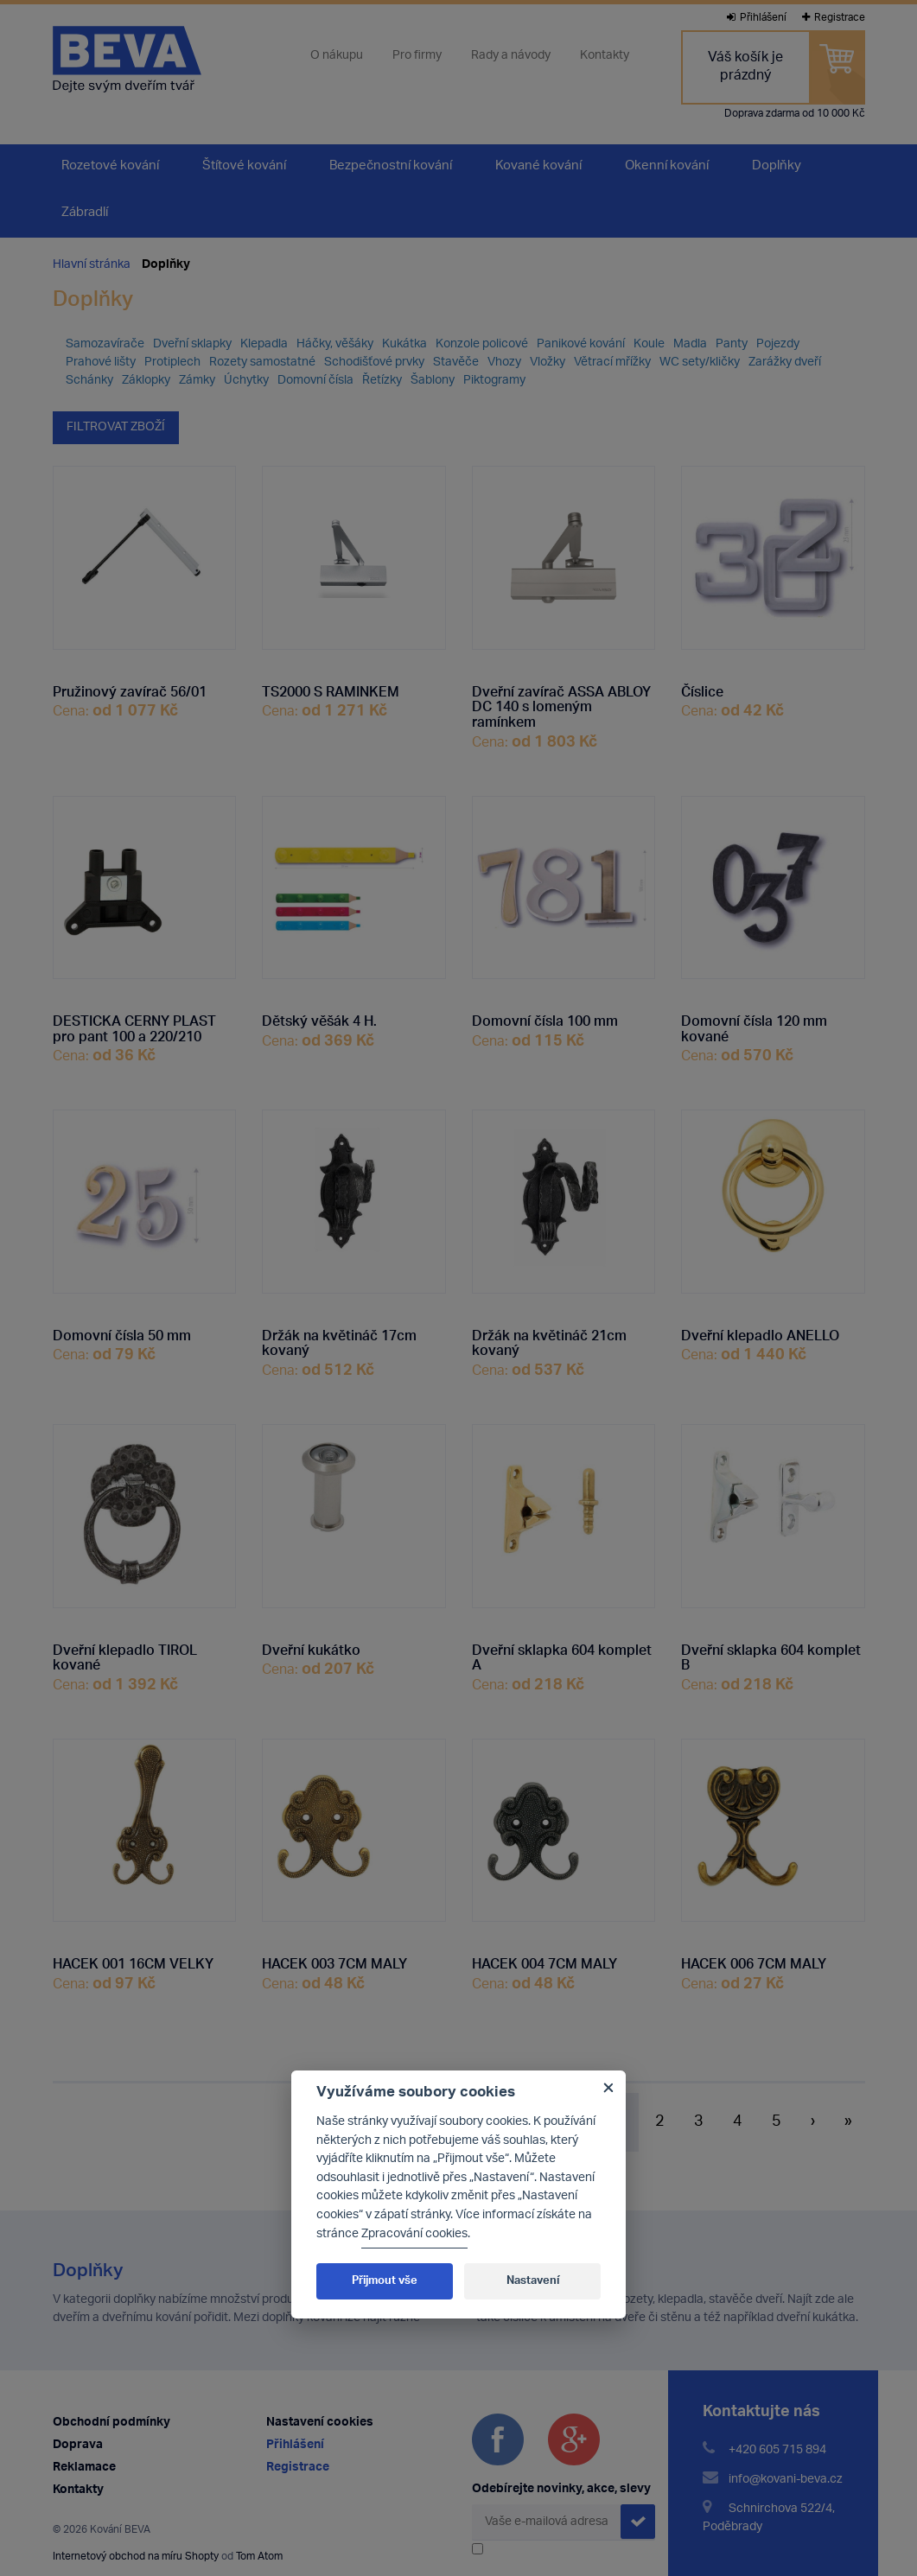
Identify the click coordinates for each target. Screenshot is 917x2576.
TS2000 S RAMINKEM (330, 688)
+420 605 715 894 (777, 2450)
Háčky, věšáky (334, 344)
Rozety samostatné (262, 362)
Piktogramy (494, 380)
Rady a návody (511, 56)
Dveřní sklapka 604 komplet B (771, 1653)
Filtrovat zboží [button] (116, 427)
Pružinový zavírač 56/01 (130, 688)
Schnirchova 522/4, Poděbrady (769, 2518)
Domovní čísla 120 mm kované (754, 1024)
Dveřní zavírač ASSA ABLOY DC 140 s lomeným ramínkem (561, 703)
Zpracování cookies (414, 2234)
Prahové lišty (101, 362)
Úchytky (246, 380)
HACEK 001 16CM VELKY (133, 1960)
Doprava (78, 2445)
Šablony (433, 380)
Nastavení (532, 2280)
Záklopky (146, 380)
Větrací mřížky (612, 362)
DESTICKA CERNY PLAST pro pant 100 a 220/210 (134, 1024)
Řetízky (382, 380)
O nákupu (336, 56)
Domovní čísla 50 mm (122, 1331)
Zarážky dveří (784, 362)
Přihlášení (756, 17)
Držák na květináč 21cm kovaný (549, 1339)
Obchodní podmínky (111, 2422)
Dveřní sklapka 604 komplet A (562, 1653)
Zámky (197, 380)
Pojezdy (777, 344)
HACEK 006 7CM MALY (753, 1960)
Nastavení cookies (319, 2423)
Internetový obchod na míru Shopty (136, 2556)
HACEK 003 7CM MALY (334, 1960)
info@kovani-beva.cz (786, 2479)
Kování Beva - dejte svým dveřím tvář (127, 59)
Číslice (702, 688)
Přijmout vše (384, 2280)
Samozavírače (105, 344)
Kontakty (604, 56)
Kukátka (404, 344)
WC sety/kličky (699, 362)
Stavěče (456, 362)
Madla (690, 344)
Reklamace (84, 2467)
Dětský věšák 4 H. (319, 1017)
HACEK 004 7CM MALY (544, 1960)
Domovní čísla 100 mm (545, 1017)
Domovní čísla (315, 380)
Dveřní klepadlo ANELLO (760, 1331)
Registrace (833, 17)
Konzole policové (482, 344)
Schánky (89, 380)
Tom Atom (259, 2556)
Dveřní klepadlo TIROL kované (125, 1653)
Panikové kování (581, 344)
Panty (732, 344)
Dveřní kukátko (311, 1646)
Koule (649, 344)
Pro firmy (417, 56)
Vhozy (504, 362)
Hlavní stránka (92, 264)
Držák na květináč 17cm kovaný (339, 1339)
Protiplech (172, 362)
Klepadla (264, 344)
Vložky (547, 362)
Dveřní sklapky (192, 344)
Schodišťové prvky (374, 362)
